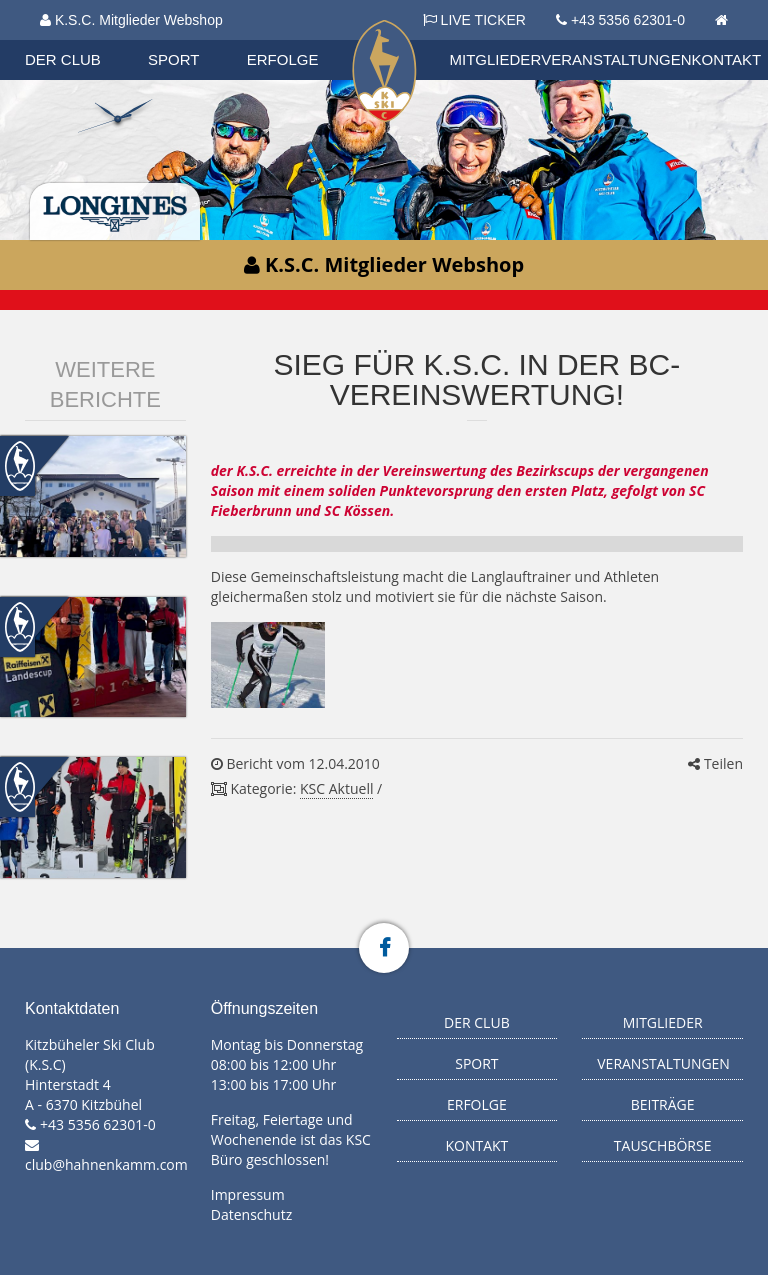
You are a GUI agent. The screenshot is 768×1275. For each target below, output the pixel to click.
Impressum (248, 1194)
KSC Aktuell (336, 788)
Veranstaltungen (616, 59)
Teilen (715, 763)
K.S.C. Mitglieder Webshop (131, 20)
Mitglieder (496, 59)
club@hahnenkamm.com (106, 1164)
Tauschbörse (663, 1145)
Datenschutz (251, 1214)
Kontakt (727, 59)
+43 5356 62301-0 (628, 20)
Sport (173, 59)
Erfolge (283, 59)
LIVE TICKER (474, 20)
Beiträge (663, 1104)
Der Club (63, 59)
